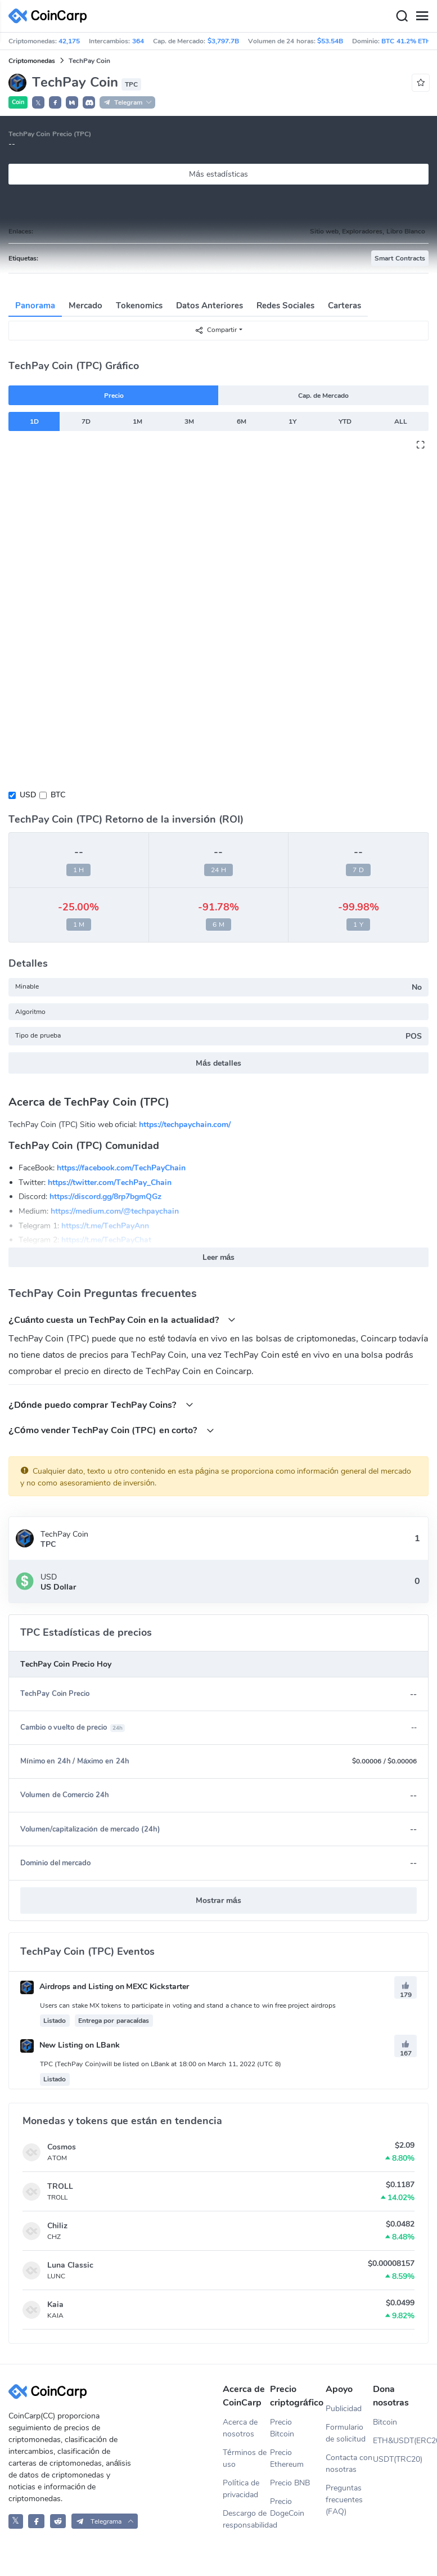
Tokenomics (139, 305)
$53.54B (330, 41)
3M (189, 421)
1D (34, 421)
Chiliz (57, 2225)
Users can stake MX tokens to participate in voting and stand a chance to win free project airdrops (188, 2005)
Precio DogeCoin (287, 2507)
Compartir (216, 330)
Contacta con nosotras (349, 2463)
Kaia (55, 2304)
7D (86, 421)
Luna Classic (70, 2265)
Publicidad (344, 2408)
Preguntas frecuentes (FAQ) (344, 2500)
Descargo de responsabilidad (246, 2519)
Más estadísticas (218, 174)
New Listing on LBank (70, 2045)
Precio (114, 395)
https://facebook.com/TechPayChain (121, 1168)
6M (241, 421)
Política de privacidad (241, 2489)
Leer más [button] (218, 1257)
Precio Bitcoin (282, 2428)
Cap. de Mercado (323, 395)
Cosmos (61, 2147)
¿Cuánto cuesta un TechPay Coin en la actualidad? (122, 1320)
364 (138, 41)
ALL (400, 421)
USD (28, 794)
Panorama (35, 305)
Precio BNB (290, 2483)
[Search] (401, 16)
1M (137, 421)
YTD (345, 421)
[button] (55, 102)
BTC (58, 794)
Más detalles (218, 1063)
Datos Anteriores (209, 305)
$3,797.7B (223, 41)
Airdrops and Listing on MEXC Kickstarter (104, 1986)
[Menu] (422, 16)
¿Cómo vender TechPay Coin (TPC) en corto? (111, 1430)
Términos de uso (245, 2458)
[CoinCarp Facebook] (36, 2521)
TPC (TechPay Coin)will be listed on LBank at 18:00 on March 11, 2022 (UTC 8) (160, 2063)
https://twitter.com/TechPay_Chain (110, 1182)
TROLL (60, 2186)
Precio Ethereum (287, 2458)
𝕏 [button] (38, 102)
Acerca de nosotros (240, 2428)
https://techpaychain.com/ (185, 1124)
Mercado (85, 305)
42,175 (69, 41)
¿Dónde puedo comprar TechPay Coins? (100, 1405)
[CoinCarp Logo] (50, 16)
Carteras (344, 305)
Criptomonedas (31, 60)
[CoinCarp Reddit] (58, 2521)
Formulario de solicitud (346, 2433)
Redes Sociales (285, 305)
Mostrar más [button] (218, 1900)
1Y (292, 421)
